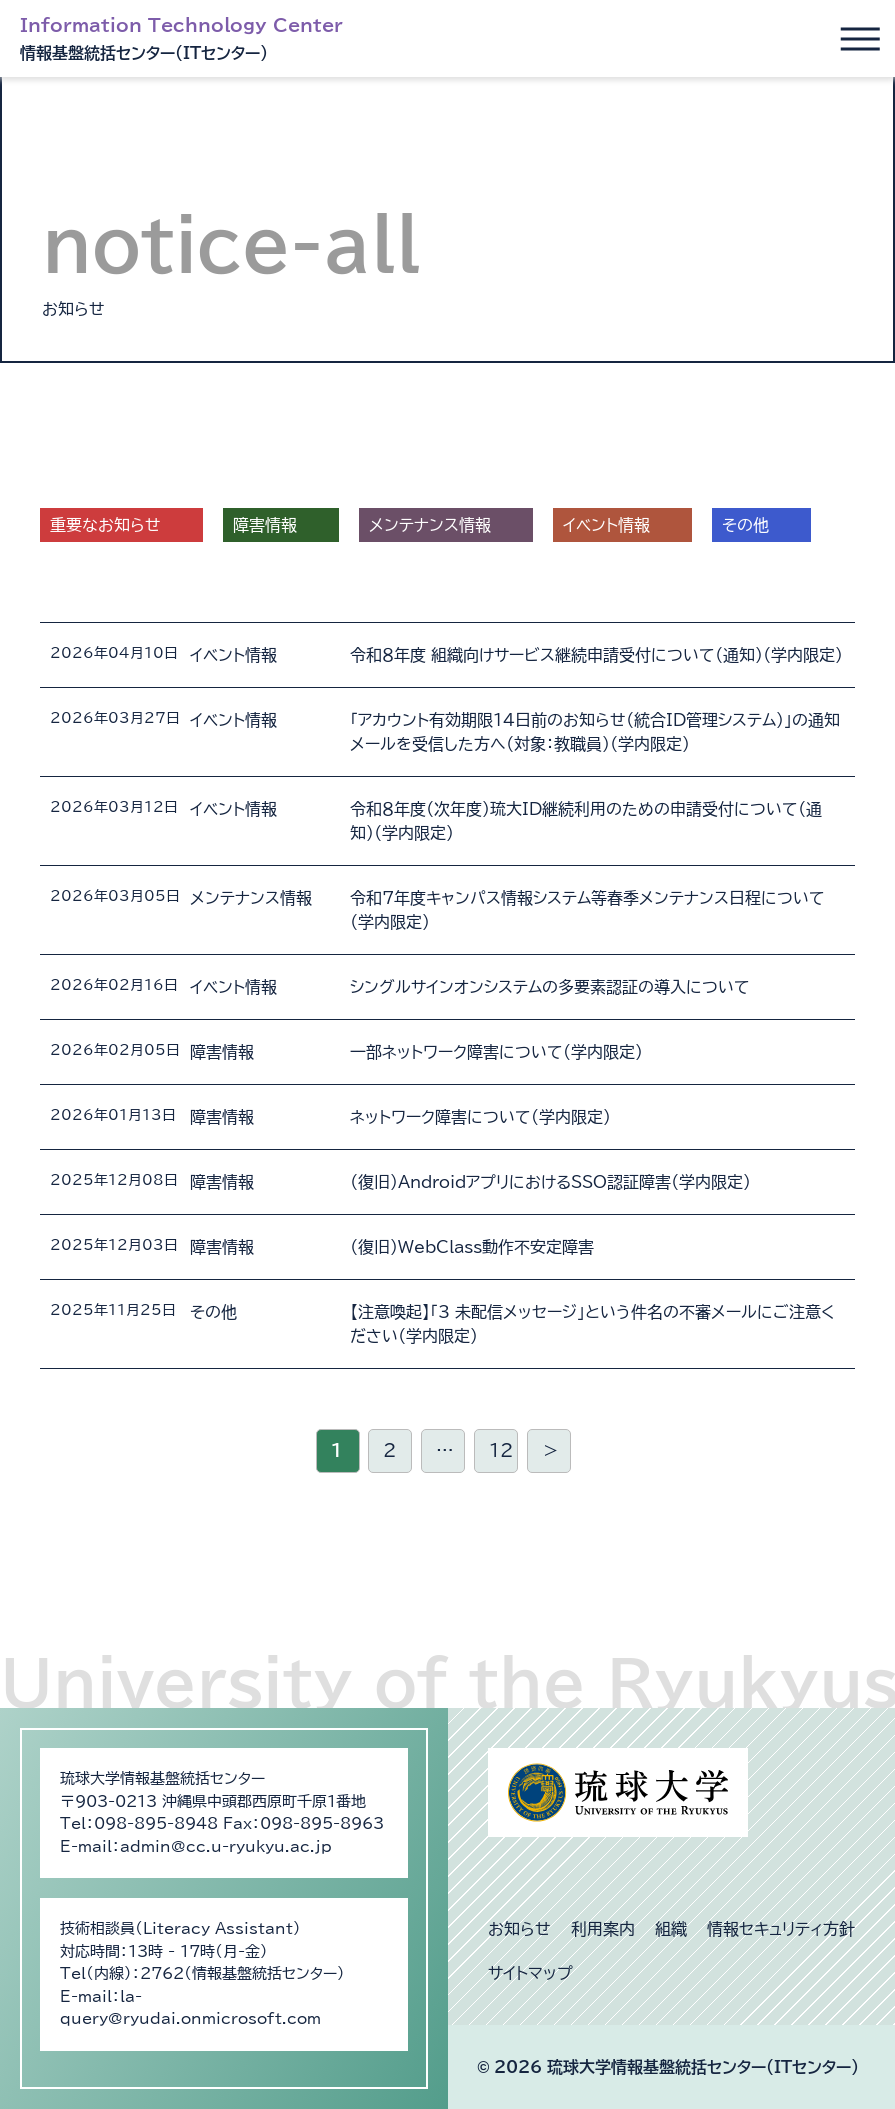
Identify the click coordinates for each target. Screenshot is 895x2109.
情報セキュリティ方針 (781, 1929)
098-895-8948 (156, 1823)
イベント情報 (606, 525)
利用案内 (603, 1929)
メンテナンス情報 (430, 525)
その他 (745, 525)
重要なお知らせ (105, 525)
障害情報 (265, 525)
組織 (671, 1929)
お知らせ (519, 1929)
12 (501, 1450)
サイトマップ (530, 1973)
